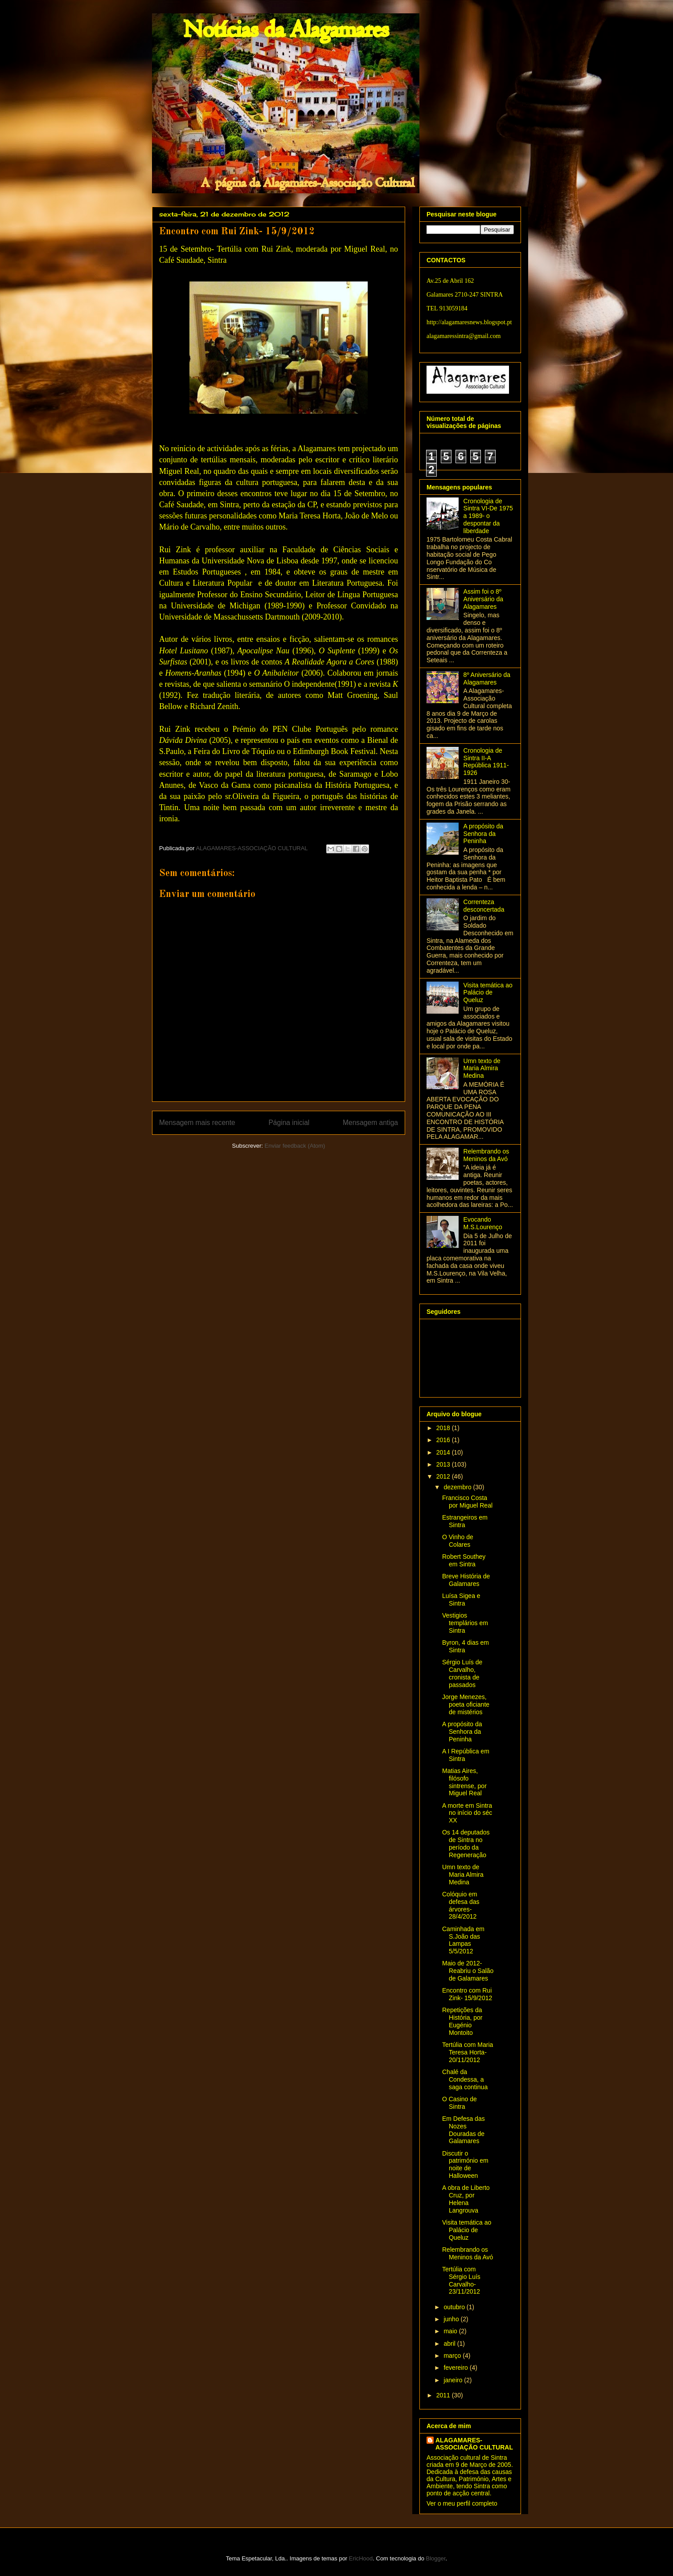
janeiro (453, 2380)
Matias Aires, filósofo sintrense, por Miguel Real (464, 1782)
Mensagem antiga (370, 1122)
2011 (444, 2395)
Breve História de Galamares (466, 1580)
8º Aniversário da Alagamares (487, 678)
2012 (444, 1476)
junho (451, 2319)
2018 (444, 1427)
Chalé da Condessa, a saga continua (465, 2079)
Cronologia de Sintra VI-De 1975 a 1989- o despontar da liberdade (488, 515)
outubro (454, 2307)
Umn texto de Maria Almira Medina (482, 1068)
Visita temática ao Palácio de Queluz (488, 993)
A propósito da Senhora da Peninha (484, 834)
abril (450, 2343)
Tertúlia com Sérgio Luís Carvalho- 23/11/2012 (461, 2280)
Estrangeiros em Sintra (465, 1521)
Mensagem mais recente (197, 1122)
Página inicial (288, 1122)
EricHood (361, 2558)
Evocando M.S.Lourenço (483, 1223)
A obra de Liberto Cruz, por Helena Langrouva (466, 2198)
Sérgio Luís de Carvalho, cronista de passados (462, 1673)
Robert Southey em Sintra (463, 1560)
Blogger (436, 2558)
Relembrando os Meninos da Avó (486, 1155)
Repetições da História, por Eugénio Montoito (462, 2021)
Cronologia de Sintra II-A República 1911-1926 (486, 761)
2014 (444, 1452)
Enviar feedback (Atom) (295, 1145)
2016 (444, 1439)
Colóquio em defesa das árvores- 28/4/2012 (461, 1905)
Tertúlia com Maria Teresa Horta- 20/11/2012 (467, 2052)
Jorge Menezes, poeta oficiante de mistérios (465, 1704)
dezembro (458, 1487)
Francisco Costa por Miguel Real (467, 1501)
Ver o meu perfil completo (462, 2503)
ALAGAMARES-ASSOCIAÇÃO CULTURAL (474, 2444)
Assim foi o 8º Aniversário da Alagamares (484, 599)
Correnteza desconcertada (484, 905)
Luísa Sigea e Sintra (461, 1599)
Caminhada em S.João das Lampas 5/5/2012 (463, 1940)
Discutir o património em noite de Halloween (465, 2164)
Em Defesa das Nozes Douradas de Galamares (463, 2129)
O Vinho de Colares (457, 1540)
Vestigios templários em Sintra (465, 1623)
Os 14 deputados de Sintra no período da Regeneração (466, 1843)
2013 (444, 1464)
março (453, 2355)
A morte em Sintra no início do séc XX (467, 1813)
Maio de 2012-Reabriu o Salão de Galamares (467, 1971)
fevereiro (456, 2367)
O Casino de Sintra (459, 2102)
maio (451, 2331)
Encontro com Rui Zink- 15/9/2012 (467, 1994)
